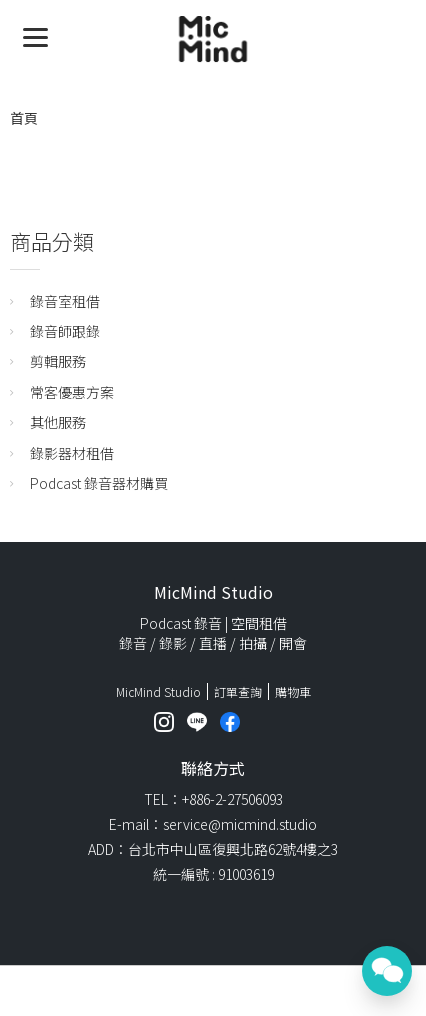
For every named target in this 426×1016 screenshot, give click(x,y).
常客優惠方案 (72, 392)
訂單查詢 (238, 691)
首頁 (24, 118)
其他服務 (58, 422)
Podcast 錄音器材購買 (99, 483)
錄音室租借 (65, 301)
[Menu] (35, 35)
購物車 (293, 691)
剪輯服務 (58, 361)
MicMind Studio (158, 691)
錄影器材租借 (72, 453)
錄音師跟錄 (65, 331)
